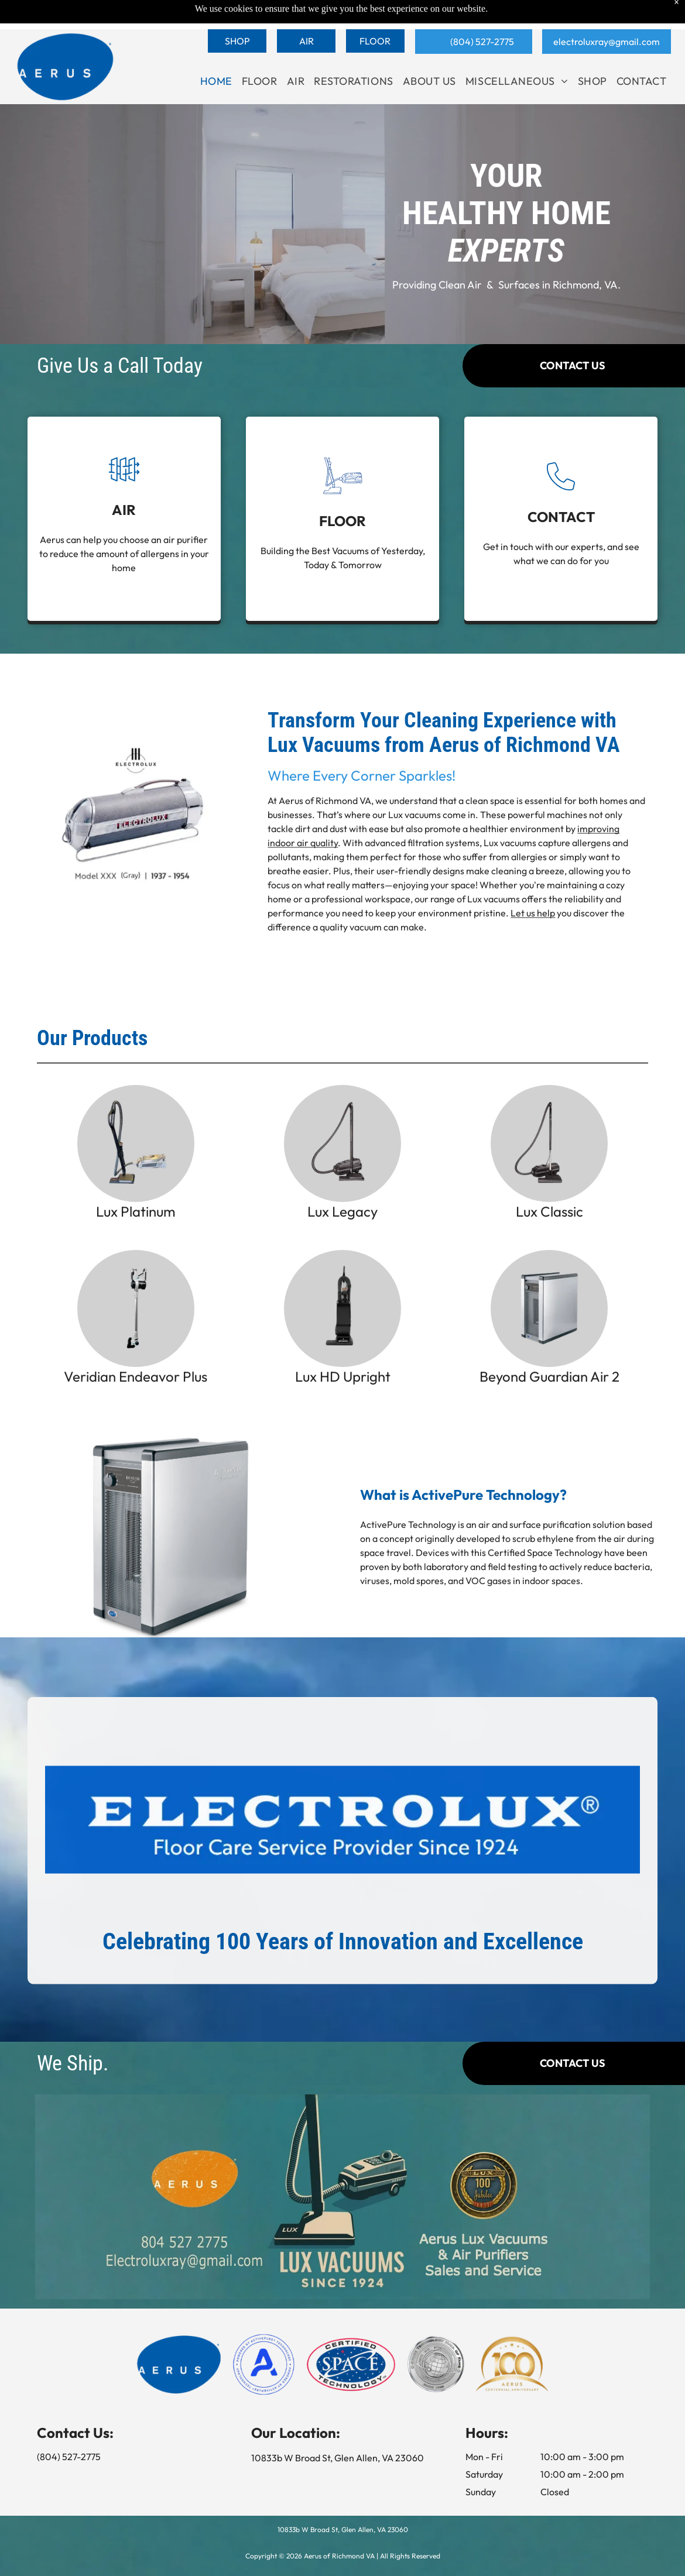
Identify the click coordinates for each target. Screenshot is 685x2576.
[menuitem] (216, 52)
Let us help (533, 919)
